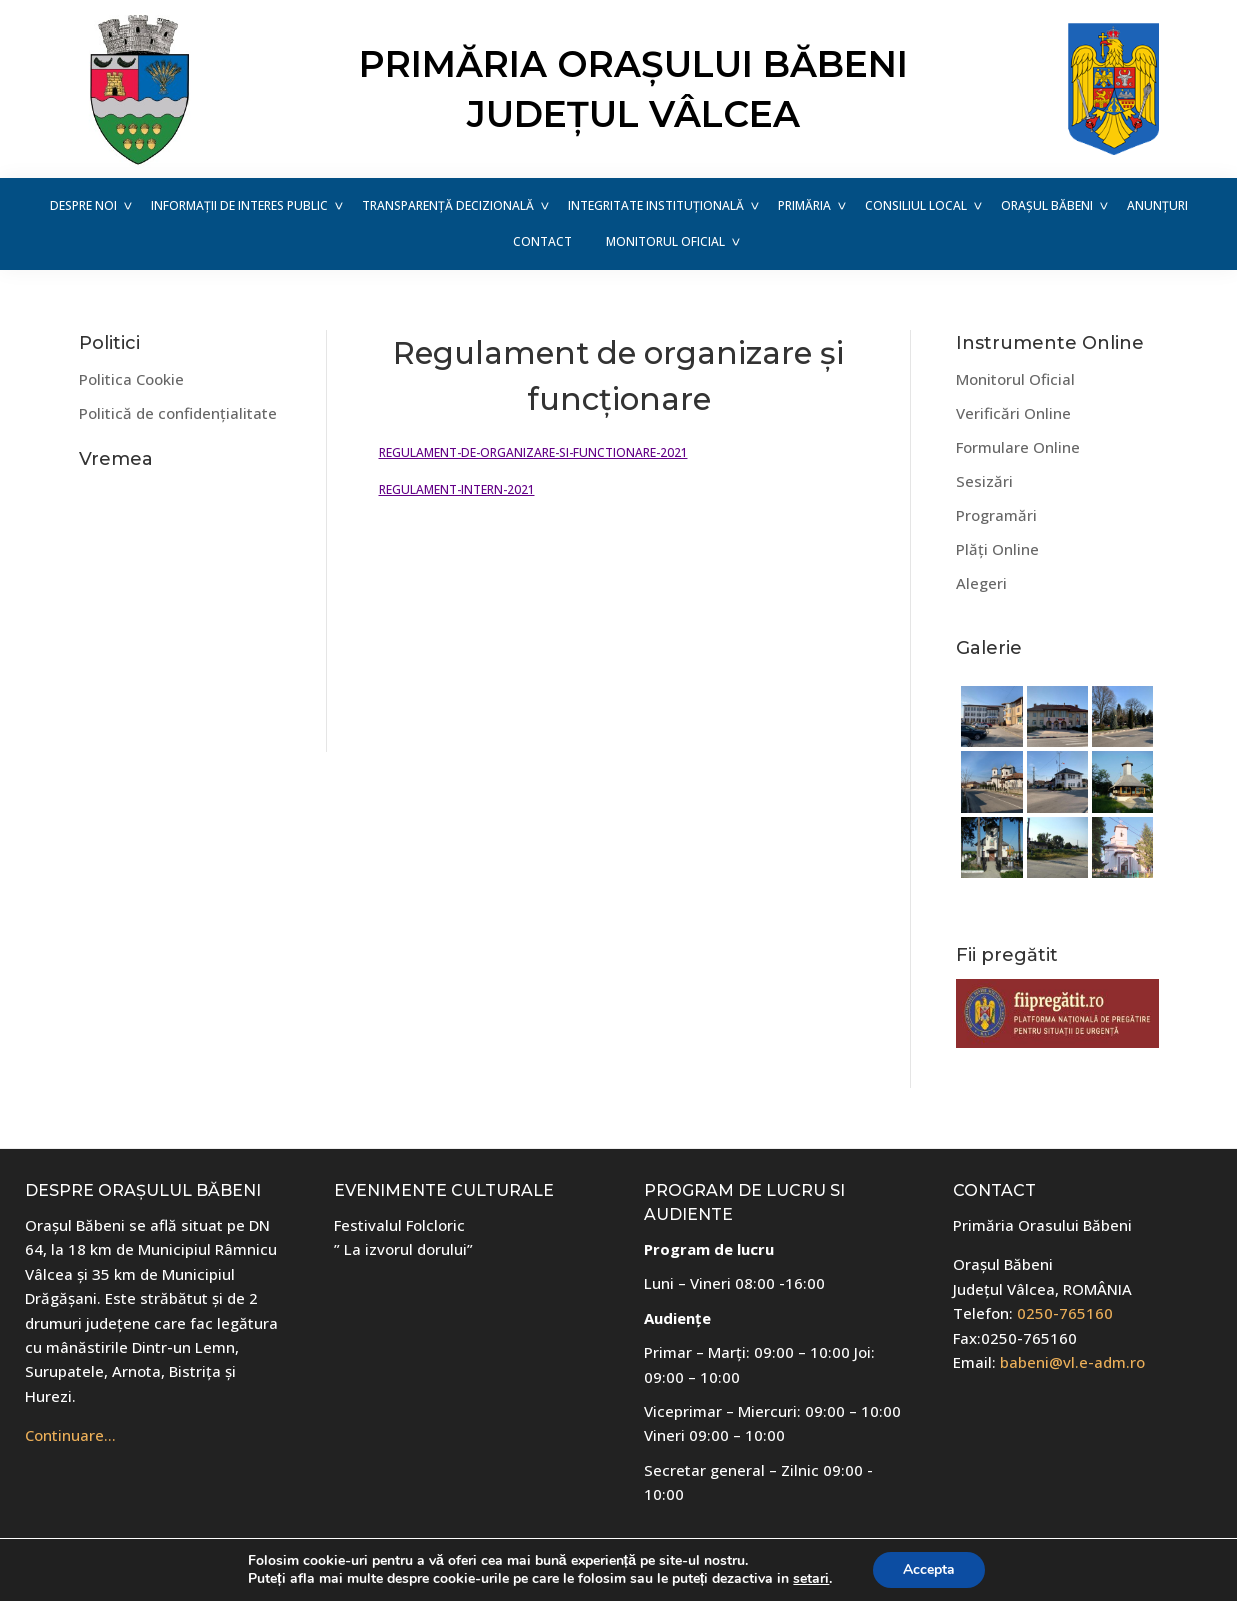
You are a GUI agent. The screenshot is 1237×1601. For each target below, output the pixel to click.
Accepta (929, 1569)
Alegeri (981, 583)
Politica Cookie (131, 379)
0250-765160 (1065, 1313)
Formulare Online (1018, 447)
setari (811, 1579)
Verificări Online (1013, 413)
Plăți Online (997, 549)
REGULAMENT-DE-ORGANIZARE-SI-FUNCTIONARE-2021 (533, 452)
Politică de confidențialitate (178, 413)
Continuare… (70, 1435)
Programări (996, 515)
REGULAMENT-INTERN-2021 (457, 489)
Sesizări (984, 481)
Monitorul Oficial (1015, 379)
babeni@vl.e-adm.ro (1072, 1362)
